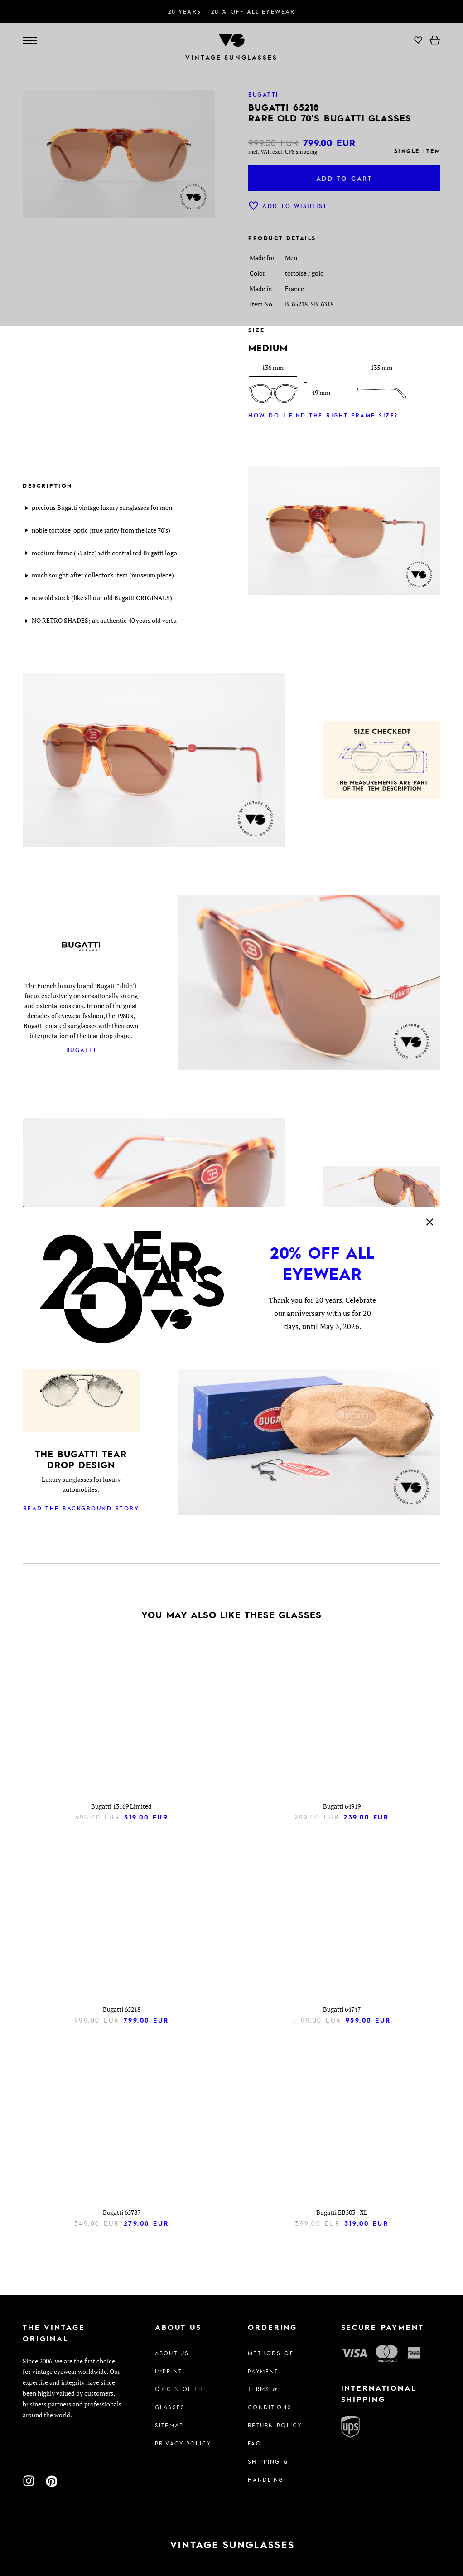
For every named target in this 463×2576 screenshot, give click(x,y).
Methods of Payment (270, 2362)
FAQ (254, 2443)
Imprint (168, 2371)
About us (172, 2353)
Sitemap (169, 2425)
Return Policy (275, 2425)
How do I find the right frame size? (323, 415)
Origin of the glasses (181, 2398)
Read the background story (81, 1508)
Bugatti (81, 1049)
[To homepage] (231, 2545)
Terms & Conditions (269, 2398)
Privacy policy (183, 2443)
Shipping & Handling (268, 2470)
